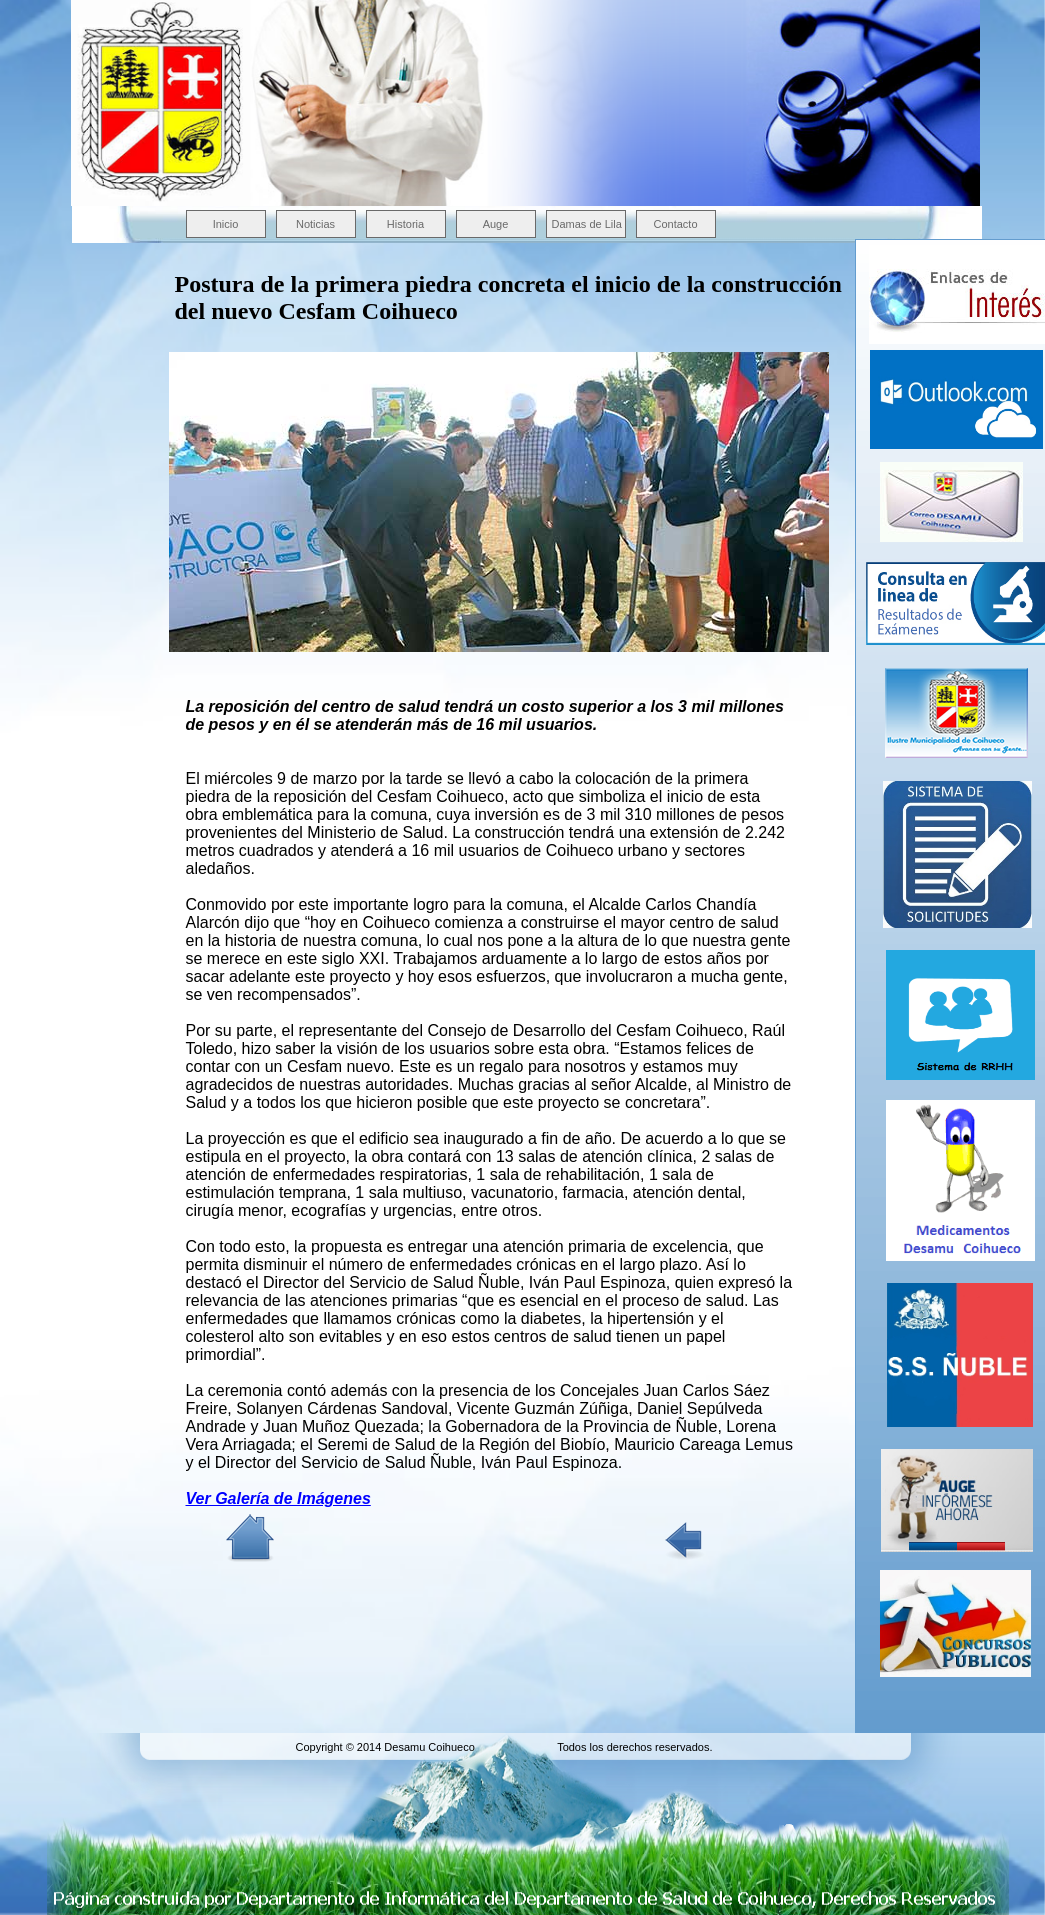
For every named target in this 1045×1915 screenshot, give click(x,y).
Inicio (226, 224)
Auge (496, 224)
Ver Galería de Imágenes (278, 1498)
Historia (405, 224)
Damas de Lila (587, 224)
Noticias (315, 224)
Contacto (675, 224)
